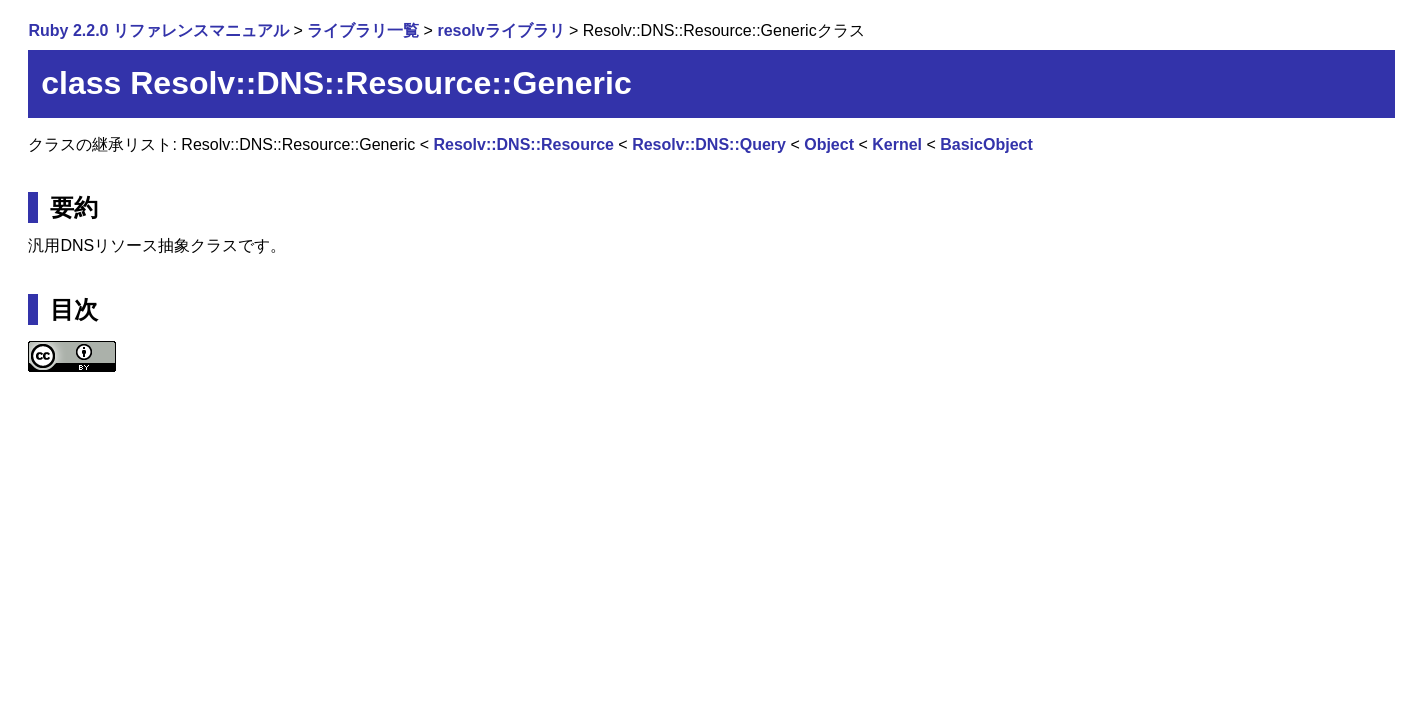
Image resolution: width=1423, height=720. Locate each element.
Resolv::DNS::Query (709, 144)
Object (829, 144)
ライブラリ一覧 (363, 30)
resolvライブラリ (500, 30)
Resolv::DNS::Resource (523, 144)
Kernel (897, 144)
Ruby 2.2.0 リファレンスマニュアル (158, 30)
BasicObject (986, 144)
